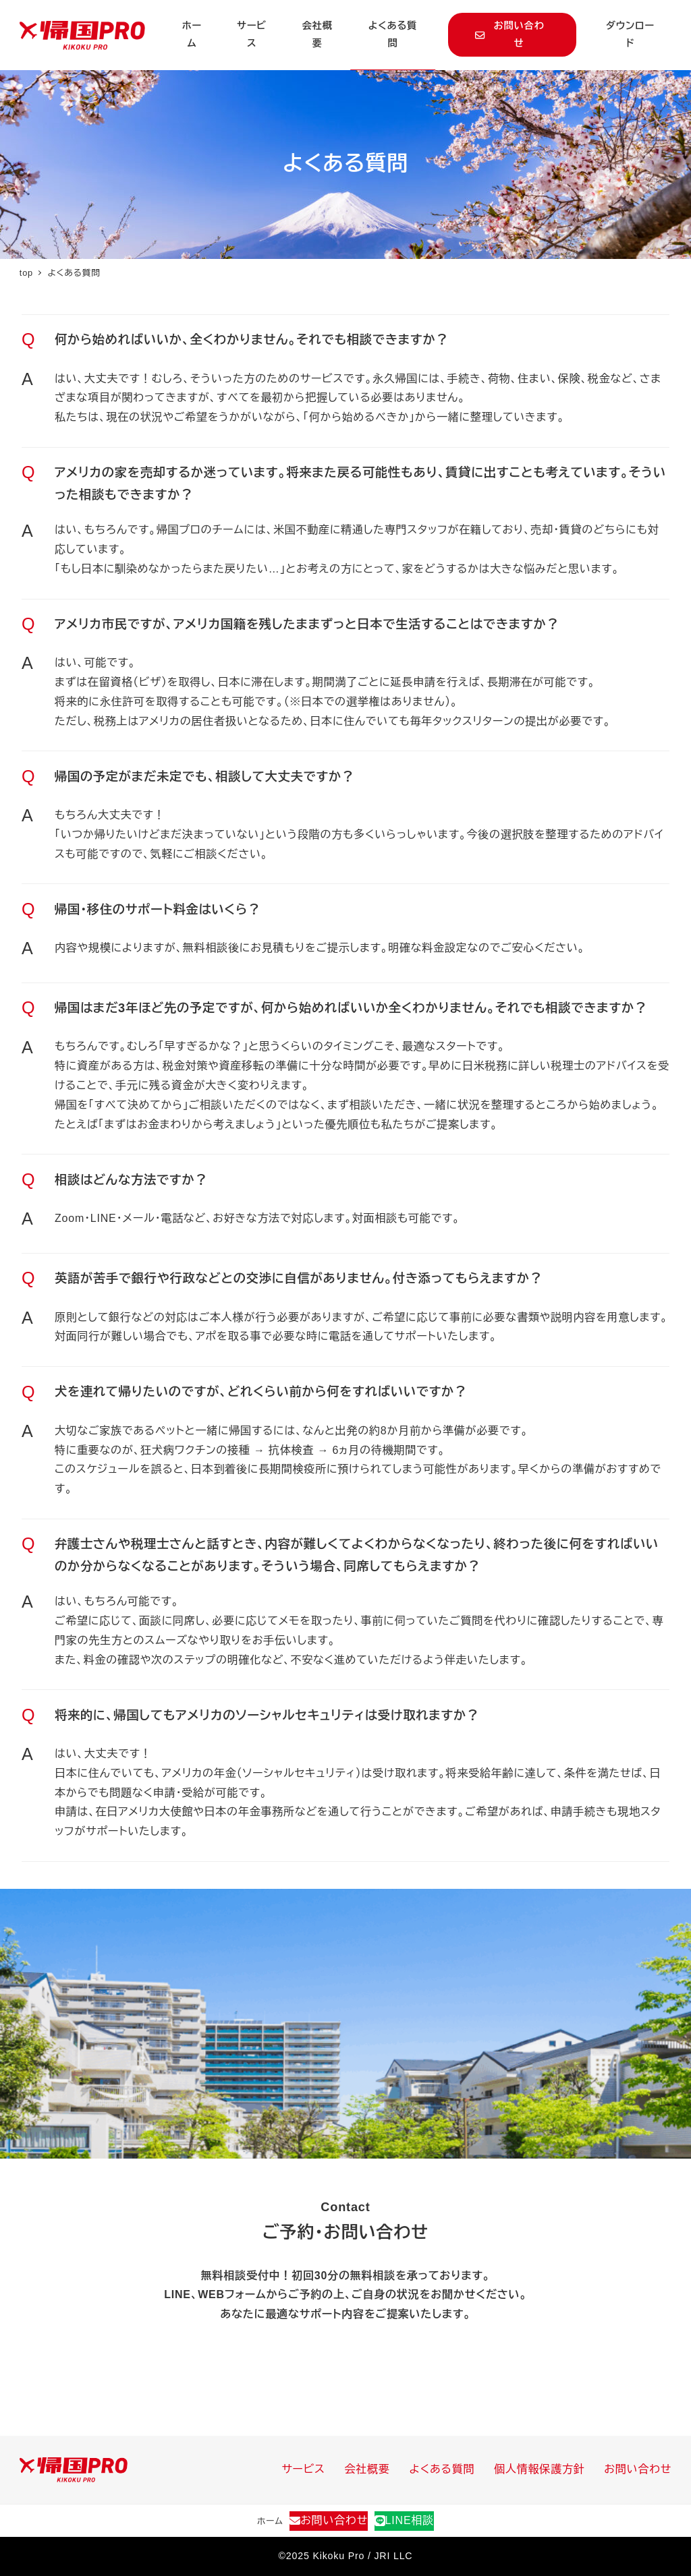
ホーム (270, 2521)
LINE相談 (404, 2520)
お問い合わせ (637, 2469)
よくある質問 (442, 2469)
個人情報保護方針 (539, 2469)
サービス (303, 2469)
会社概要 (367, 2469)
